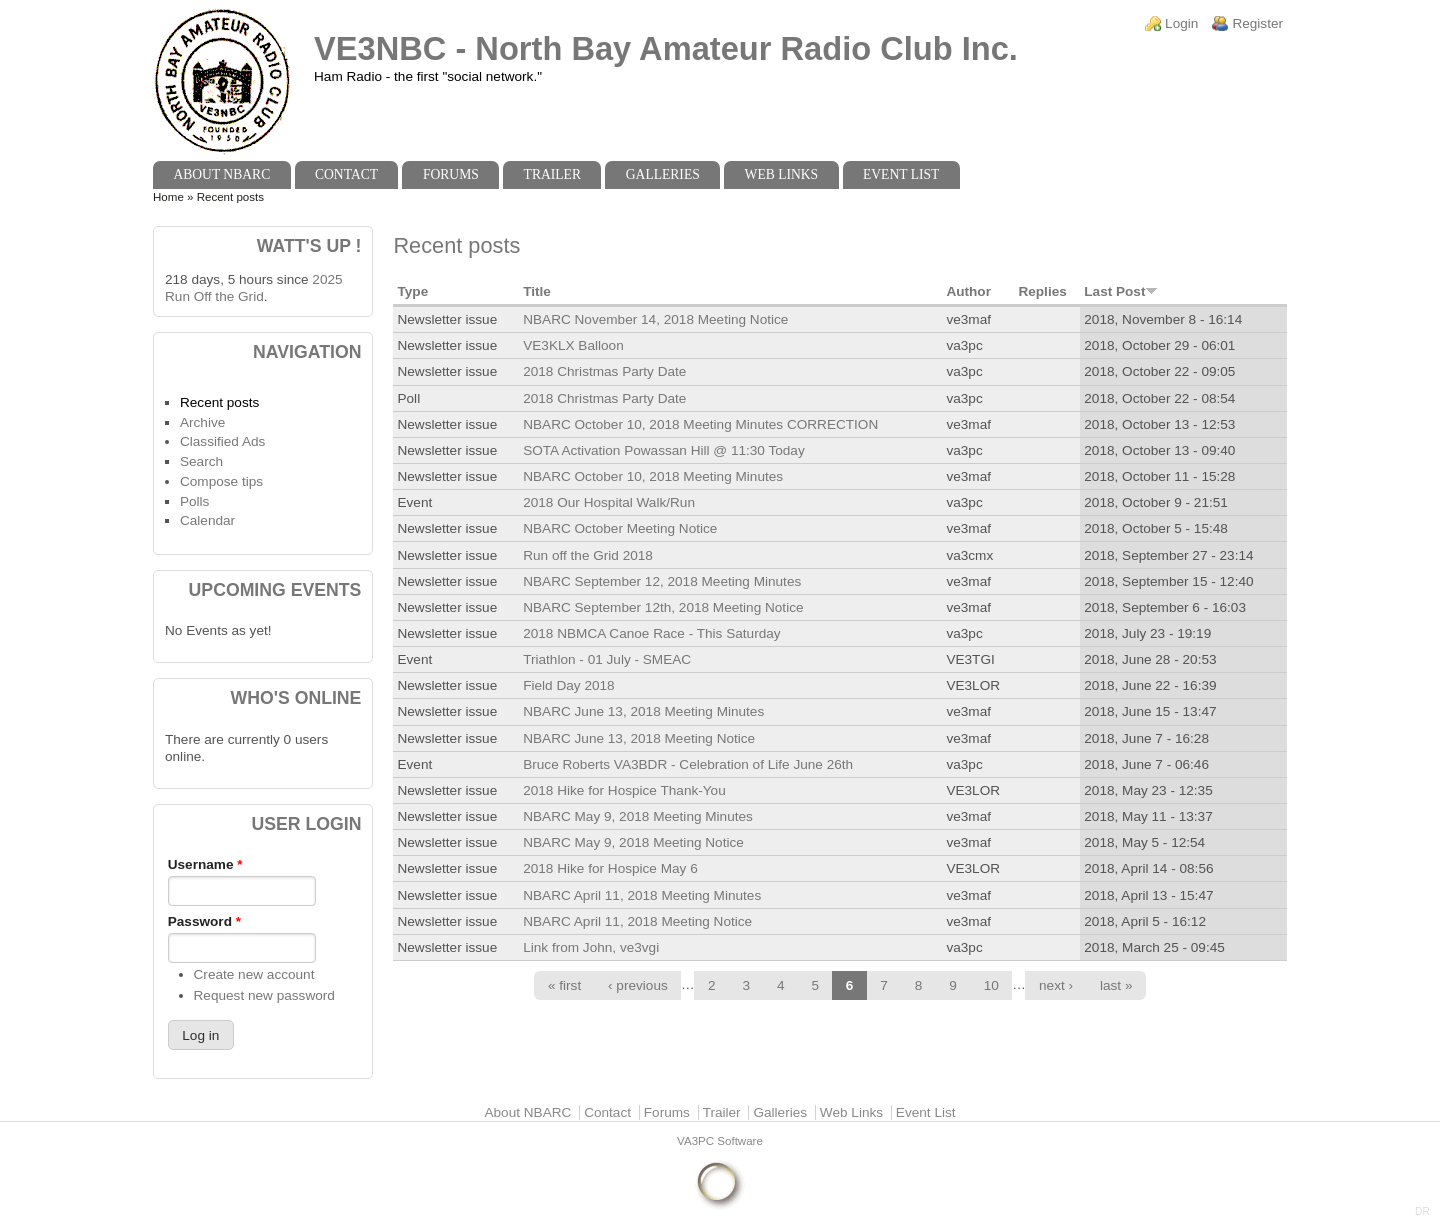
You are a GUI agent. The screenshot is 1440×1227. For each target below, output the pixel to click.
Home (168, 197)
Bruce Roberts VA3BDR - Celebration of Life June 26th (688, 764)
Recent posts (219, 402)
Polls (194, 501)
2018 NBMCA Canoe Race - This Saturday (651, 633)
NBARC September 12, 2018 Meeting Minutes (662, 581)
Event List (901, 174)
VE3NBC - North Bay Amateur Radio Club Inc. (666, 48)
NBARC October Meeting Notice (620, 528)
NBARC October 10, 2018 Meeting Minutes (653, 476)
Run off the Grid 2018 (588, 555)
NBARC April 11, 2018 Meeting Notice (637, 921)
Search (201, 461)
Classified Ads (222, 441)
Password (204, 921)
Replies (1042, 291)
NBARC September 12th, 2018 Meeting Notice (663, 607)
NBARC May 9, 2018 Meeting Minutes (638, 816)
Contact (346, 174)
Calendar (207, 520)
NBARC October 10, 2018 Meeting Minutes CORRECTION (700, 424)
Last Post (1121, 291)
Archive (202, 422)
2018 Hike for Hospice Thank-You (624, 790)
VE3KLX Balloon (573, 345)
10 (991, 985)
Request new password (264, 995)
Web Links (782, 174)
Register (1257, 23)
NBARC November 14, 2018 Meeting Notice (655, 319)
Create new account (254, 974)
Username (205, 864)
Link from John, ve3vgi (591, 947)
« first (564, 985)
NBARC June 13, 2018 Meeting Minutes (643, 711)
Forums (451, 174)
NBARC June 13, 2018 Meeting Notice (639, 738)
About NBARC (221, 174)
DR (1422, 1211)
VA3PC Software (720, 1141)
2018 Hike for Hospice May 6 (610, 868)
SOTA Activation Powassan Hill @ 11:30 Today (664, 450)
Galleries (663, 174)
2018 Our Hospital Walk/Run (609, 502)
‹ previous (638, 985)
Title (537, 291)
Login (1181, 23)
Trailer (552, 174)
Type (412, 291)
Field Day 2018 (568, 685)
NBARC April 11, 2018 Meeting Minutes (642, 895)
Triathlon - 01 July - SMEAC (607, 659)
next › (1056, 985)
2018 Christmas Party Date (604, 371)
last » (1116, 985)
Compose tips (221, 481)
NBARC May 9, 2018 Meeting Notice (633, 842)
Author (968, 291)
